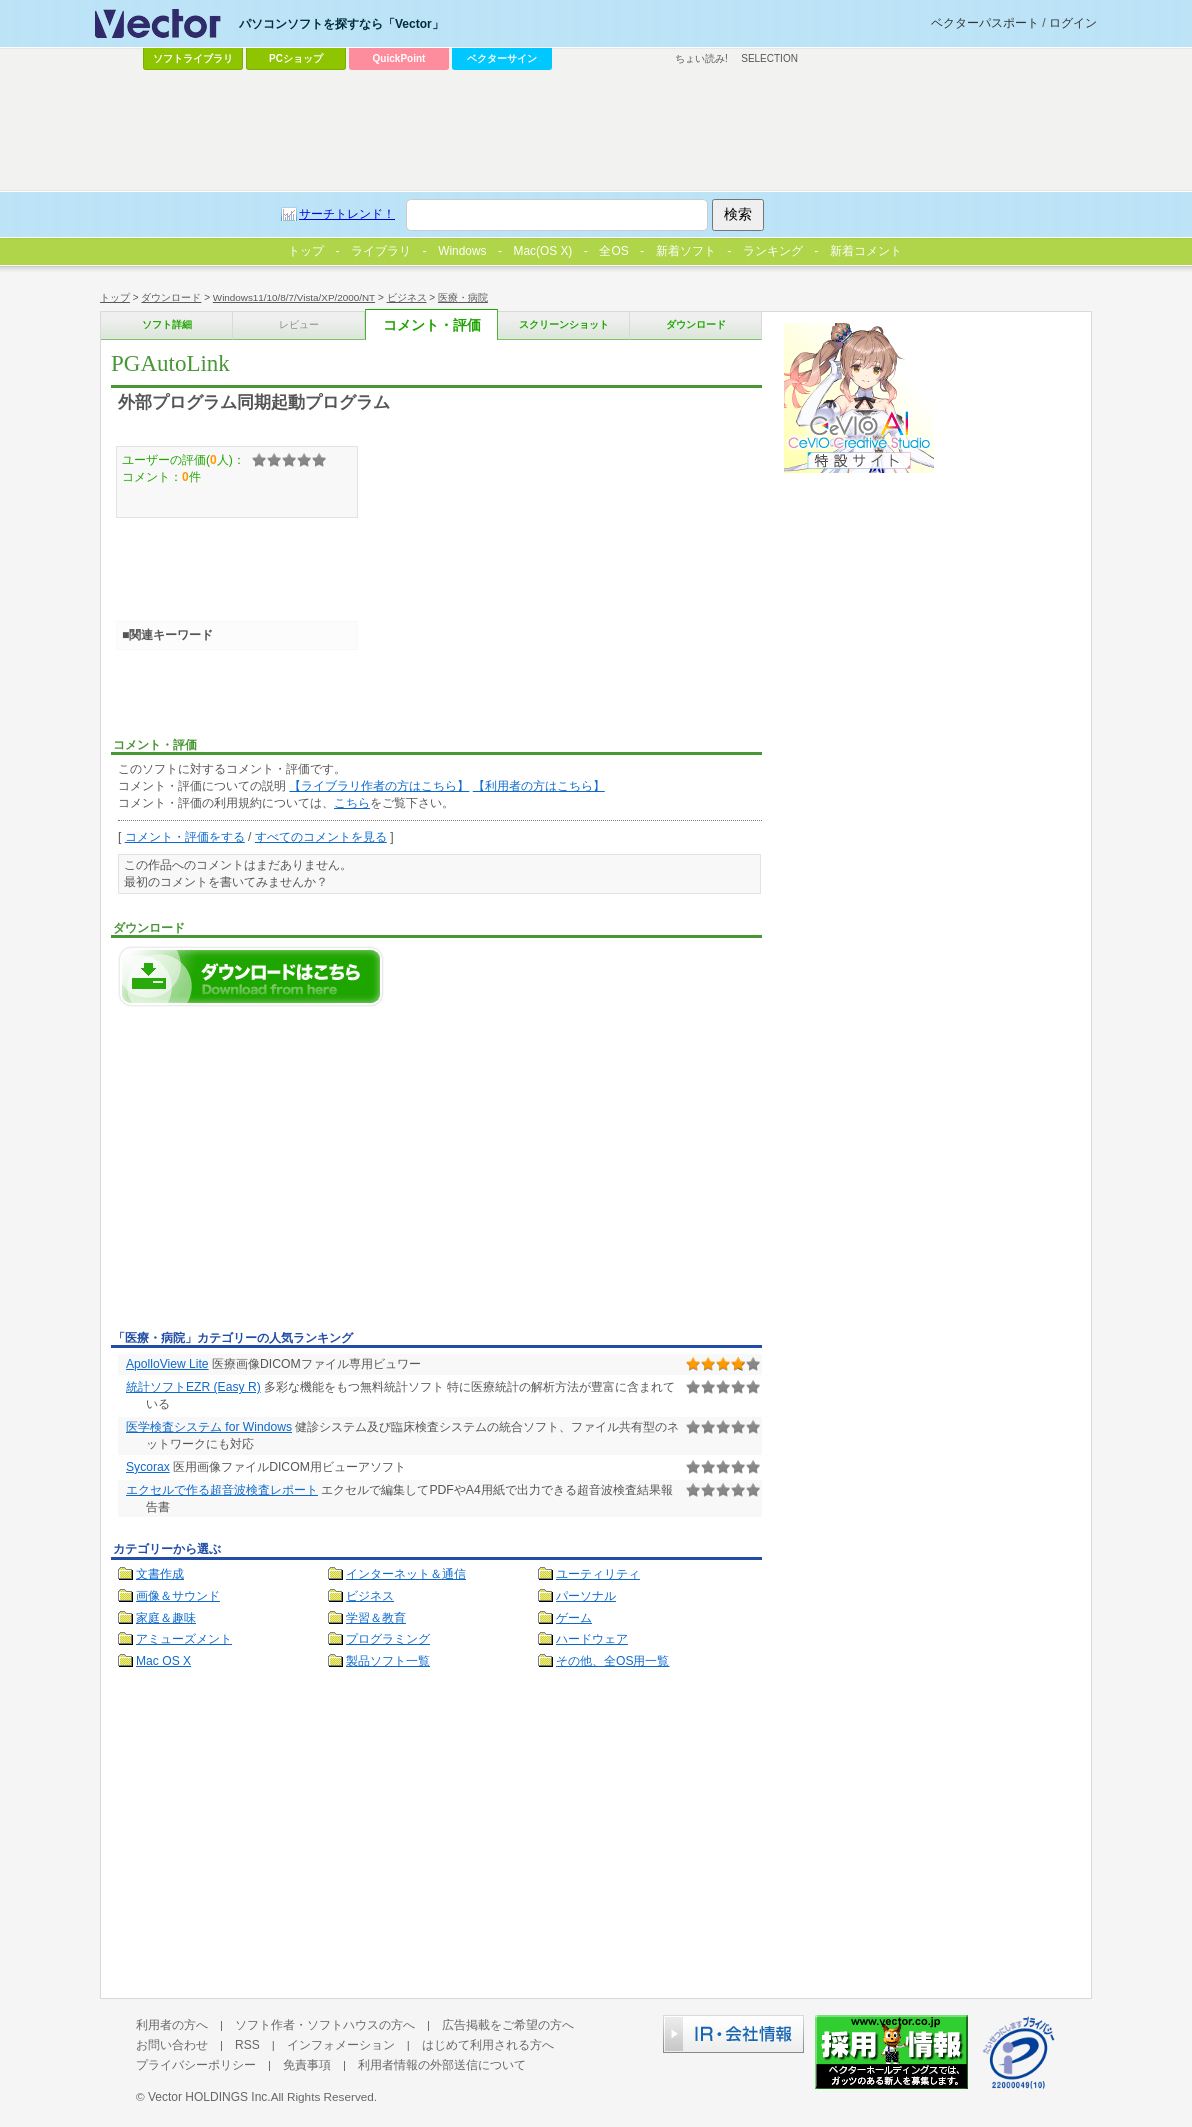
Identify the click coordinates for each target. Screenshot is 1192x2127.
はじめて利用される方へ (488, 2045)
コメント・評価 (432, 325)
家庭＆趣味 (166, 1618)
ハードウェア (592, 1639)
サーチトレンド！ (347, 214)
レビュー (299, 324)
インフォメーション (341, 2045)
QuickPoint (399, 58)
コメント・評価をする (185, 837)
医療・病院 (463, 297)
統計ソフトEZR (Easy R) (193, 1387)
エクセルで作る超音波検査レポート (222, 1490)
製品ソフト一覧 (388, 1661)
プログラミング (388, 1639)
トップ (115, 297)
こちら (352, 803)
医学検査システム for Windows (209, 1427)
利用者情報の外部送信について (442, 2065)
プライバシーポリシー (196, 2065)
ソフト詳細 (167, 324)
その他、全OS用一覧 (613, 1661)
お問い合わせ (172, 2045)
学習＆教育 (376, 1618)
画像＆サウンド (178, 1596)
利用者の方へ (172, 2025)
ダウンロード (171, 297)
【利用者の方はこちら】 (539, 786)
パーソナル (586, 1596)
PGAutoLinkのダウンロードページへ (251, 976)
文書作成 (160, 1574)
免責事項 (307, 2065)
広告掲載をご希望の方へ (508, 2025)
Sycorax (148, 1467)
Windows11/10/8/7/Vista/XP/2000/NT (294, 297)
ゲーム (574, 1618)
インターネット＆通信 (406, 1574)
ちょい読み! (701, 58)
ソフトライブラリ (193, 58)
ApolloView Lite (167, 1364)
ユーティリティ (598, 1574)
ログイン (1073, 23)
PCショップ (296, 58)
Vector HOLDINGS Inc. (209, 2097)
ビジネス (407, 297)
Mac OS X (163, 1661)
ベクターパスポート (985, 23)
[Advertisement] (279, 1174)
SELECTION (769, 58)
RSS (247, 2045)
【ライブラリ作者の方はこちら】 (379, 786)
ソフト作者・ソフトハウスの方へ (325, 2025)
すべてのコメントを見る (321, 837)
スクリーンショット (564, 324)
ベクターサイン (502, 58)
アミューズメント (184, 1639)
